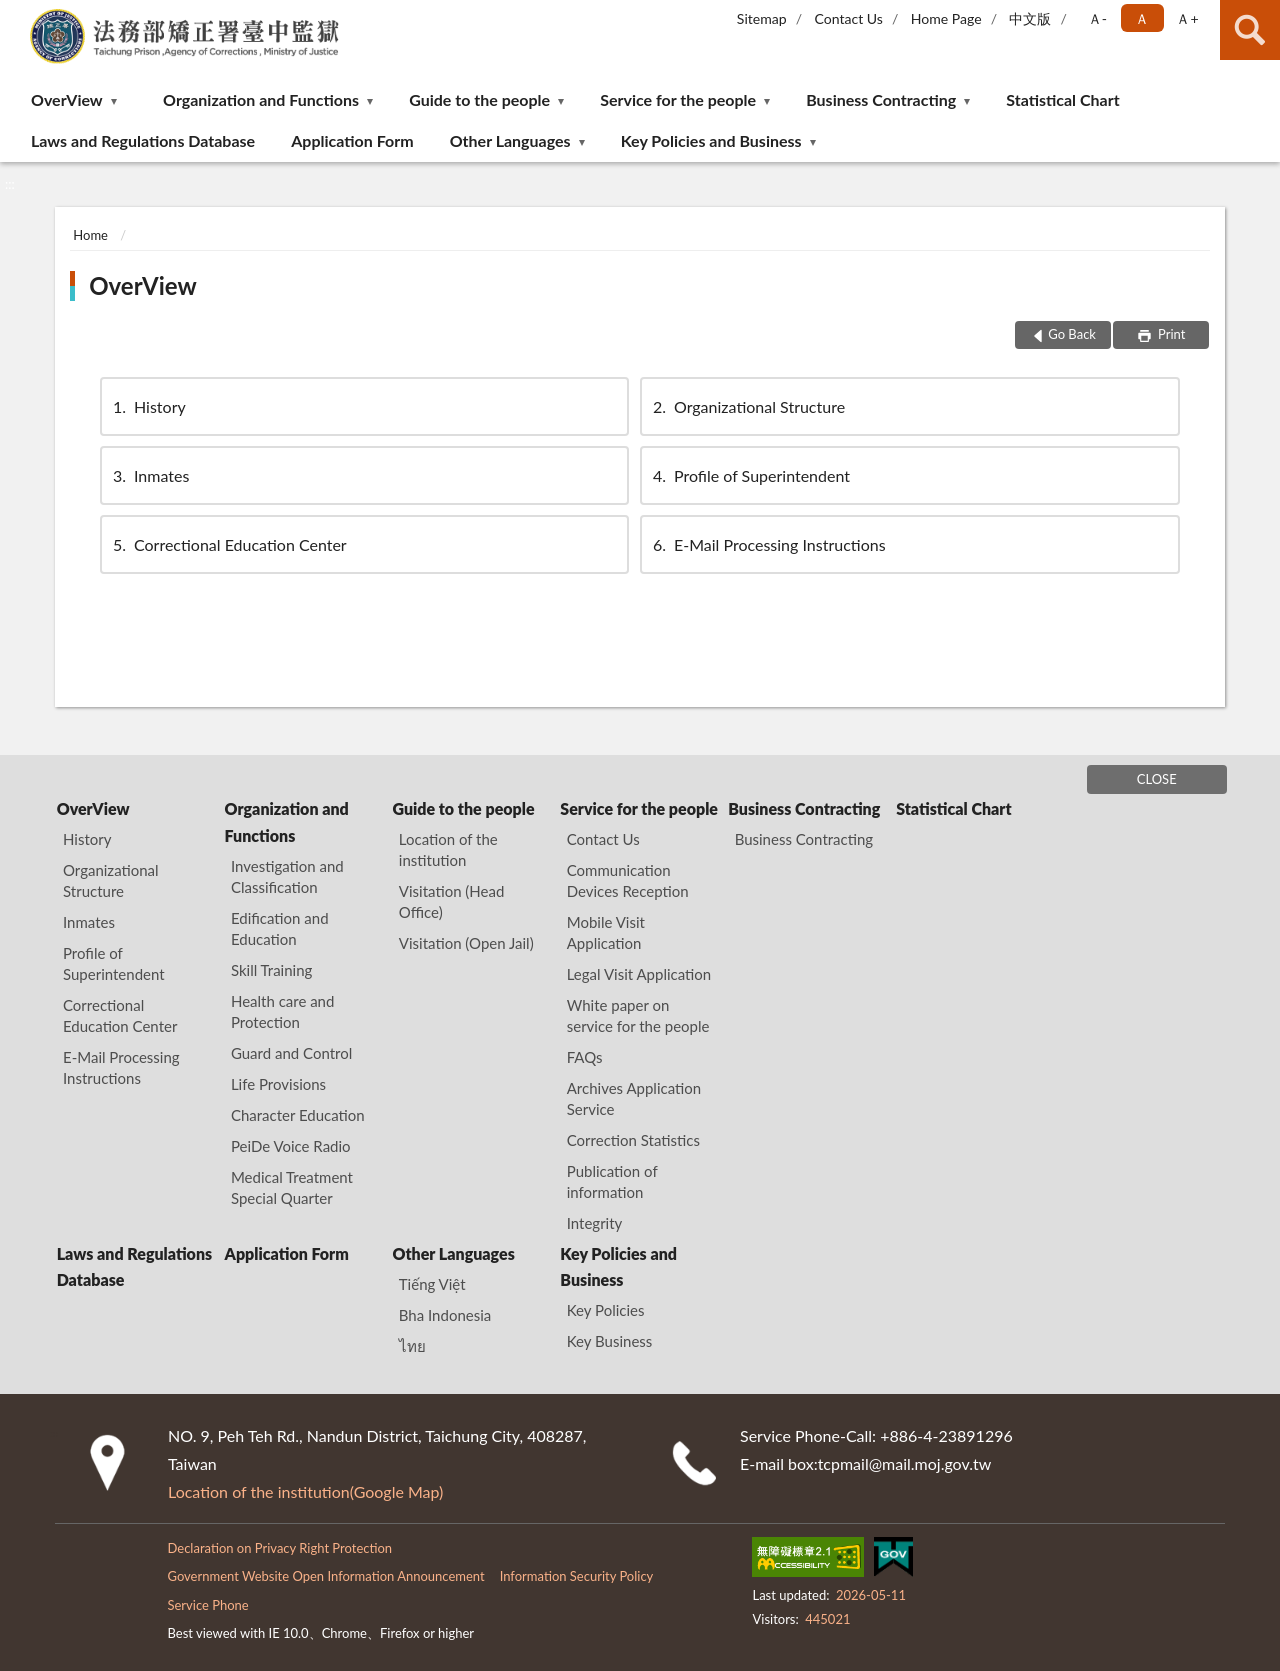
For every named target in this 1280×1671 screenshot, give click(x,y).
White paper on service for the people (638, 1015)
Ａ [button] (1142, 18)
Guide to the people (479, 99)
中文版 (1030, 18)
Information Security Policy (577, 1576)
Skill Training (271, 970)
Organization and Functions (261, 99)
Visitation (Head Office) (452, 901)
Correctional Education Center (228, 544)
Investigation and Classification (287, 876)
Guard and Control (291, 1053)
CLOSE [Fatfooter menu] (1157, 779)
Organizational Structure (747, 406)
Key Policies (606, 1310)
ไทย (412, 1346)
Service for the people (678, 99)
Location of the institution (448, 849)
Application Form (352, 140)
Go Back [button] (1072, 334)
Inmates (149, 475)
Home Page (946, 18)
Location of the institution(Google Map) (305, 1491)
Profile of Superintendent (750, 475)
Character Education (298, 1115)
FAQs (585, 1057)
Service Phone (207, 1605)
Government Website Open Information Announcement (325, 1576)
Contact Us (848, 18)
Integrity (595, 1223)
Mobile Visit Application (606, 932)
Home (90, 235)
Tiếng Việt (432, 1284)
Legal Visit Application (639, 974)
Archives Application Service (634, 1098)
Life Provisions (278, 1084)
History (148, 406)
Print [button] (1170, 334)
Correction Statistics (633, 1140)
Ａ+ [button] (1187, 18)
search (1250, 30)
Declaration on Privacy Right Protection (279, 1548)
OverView (67, 99)
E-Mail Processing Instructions (768, 544)
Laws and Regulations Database (143, 140)
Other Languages (510, 140)
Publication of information (612, 1181)
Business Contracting (881, 99)
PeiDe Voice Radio (291, 1146)
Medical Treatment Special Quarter (292, 1187)
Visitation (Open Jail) (466, 943)
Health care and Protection (282, 1011)
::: (16, 15)
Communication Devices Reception (628, 880)
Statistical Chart (1062, 99)
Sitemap (762, 18)
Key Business (610, 1341)
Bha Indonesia (445, 1315)
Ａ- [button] (1097, 18)
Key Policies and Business (711, 140)
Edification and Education (280, 928)
